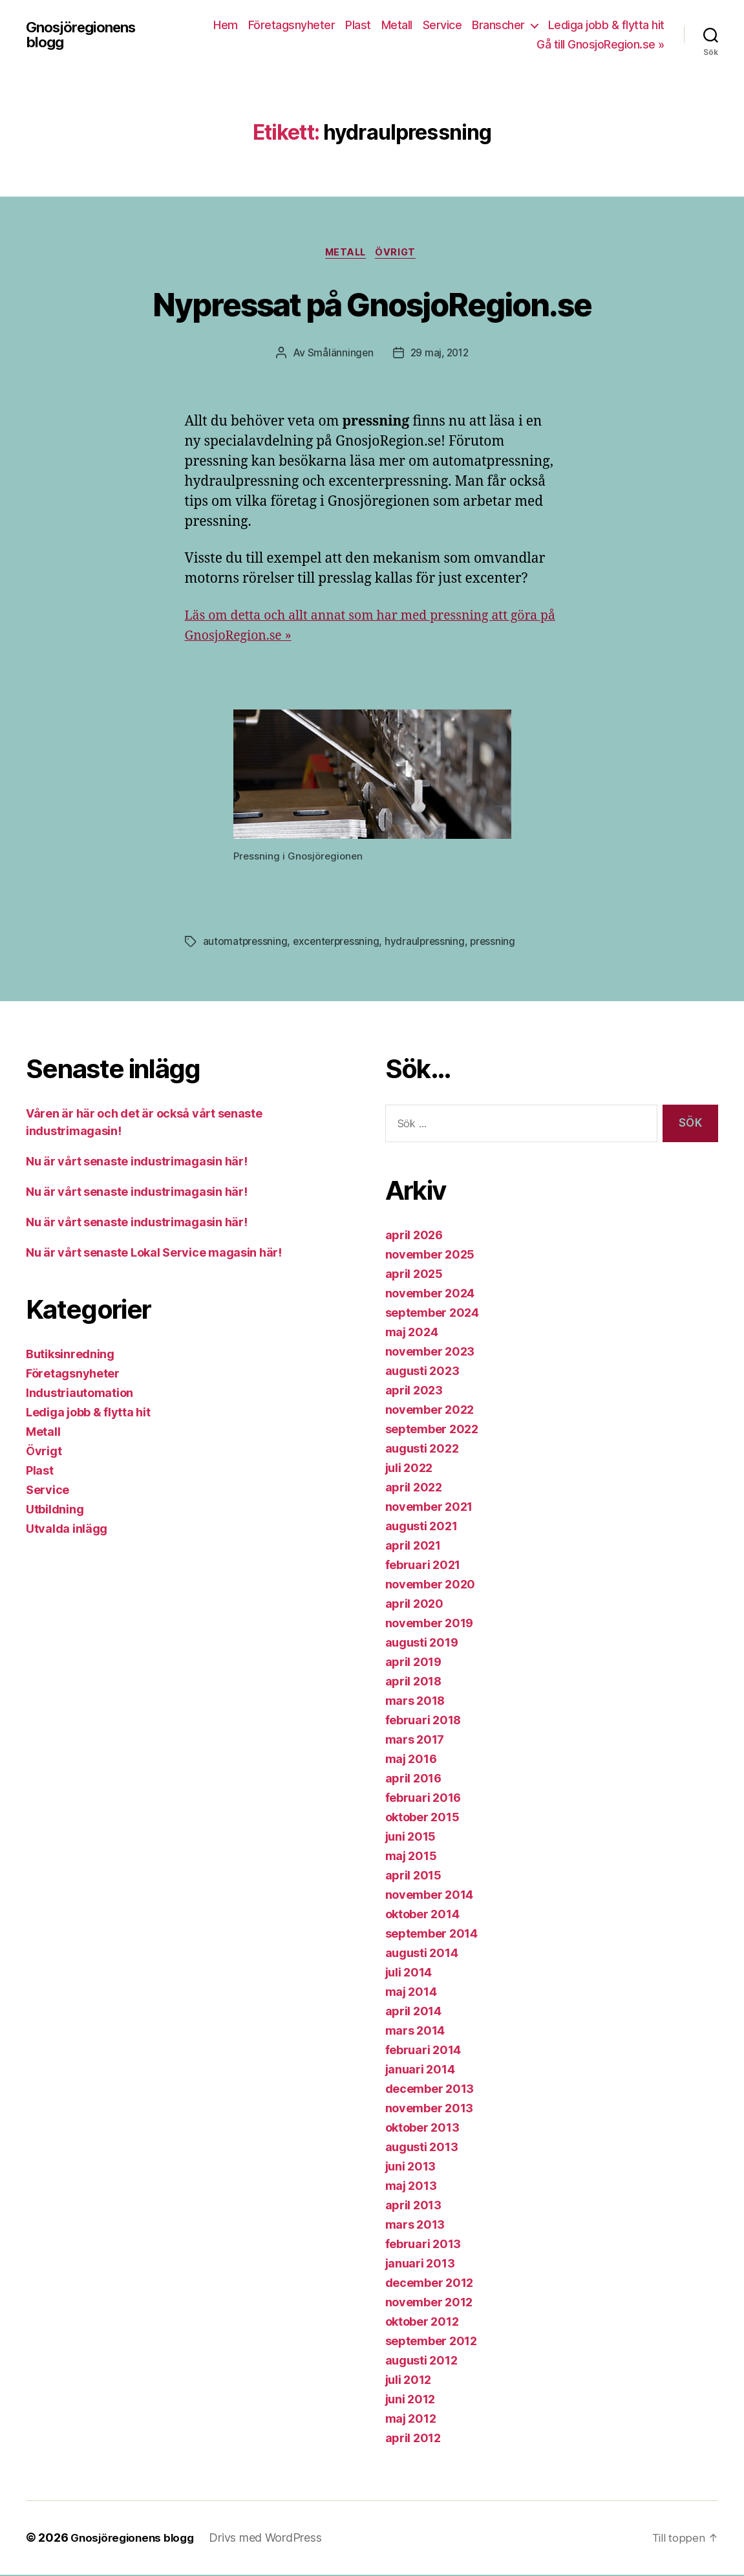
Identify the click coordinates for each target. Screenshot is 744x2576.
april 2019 (413, 1664)
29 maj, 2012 (440, 354)
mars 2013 (415, 2226)
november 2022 (429, 1411)
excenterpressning (338, 943)
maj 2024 (411, 1334)
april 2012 (413, 2440)
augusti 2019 (421, 1644)
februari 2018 (423, 1722)
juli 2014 (408, 1974)
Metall (396, 25)
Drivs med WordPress (272, 2539)
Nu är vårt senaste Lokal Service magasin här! (154, 1254)
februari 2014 (423, 2052)
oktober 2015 (422, 1819)
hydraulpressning (430, 943)
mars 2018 (415, 1702)
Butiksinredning (70, 1356)
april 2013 (413, 2207)
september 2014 (431, 1935)
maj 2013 (411, 2187)
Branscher (498, 25)
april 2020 (414, 1605)
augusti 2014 (421, 1955)
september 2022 (431, 1431)
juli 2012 (408, 2381)
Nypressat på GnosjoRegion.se (372, 303)
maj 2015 (411, 1858)
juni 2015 (410, 1838)
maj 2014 (411, 1993)
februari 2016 (423, 1799)
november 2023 (430, 1353)
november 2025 (430, 1256)
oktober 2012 (422, 2323)
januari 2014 (420, 2071)
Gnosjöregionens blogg (85, 34)
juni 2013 (410, 2168)
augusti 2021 (421, 1528)
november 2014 (429, 1896)
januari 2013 (420, 2265)
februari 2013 (423, 2246)
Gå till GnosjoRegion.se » (600, 44)
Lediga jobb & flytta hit (606, 25)
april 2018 (413, 1683)
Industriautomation (79, 1395)
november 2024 (430, 1295)
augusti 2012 (421, 2362)
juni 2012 (410, 2401)
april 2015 (413, 1877)
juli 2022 (409, 1470)
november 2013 (429, 2110)
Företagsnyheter (291, 25)
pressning (499, 943)
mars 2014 (415, 2032)
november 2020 (430, 1586)
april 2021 (413, 1547)
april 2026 (414, 1237)
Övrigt (400, 254)
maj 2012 (410, 2420)
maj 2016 (411, 1761)
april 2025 (414, 1276)
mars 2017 (415, 1741)
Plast (358, 25)
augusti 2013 (421, 2149)
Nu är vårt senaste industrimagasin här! (136, 1163)
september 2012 (431, 2343)
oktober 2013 (422, 2129)
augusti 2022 (422, 1450)
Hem (225, 25)
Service (442, 25)
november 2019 (429, 1625)
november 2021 (429, 1508)
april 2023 (414, 1392)
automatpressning (246, 943)
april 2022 (413, 1489)
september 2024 (432, 1314)
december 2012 (429, 2284)
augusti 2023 (422, 1373)
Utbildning (54, 1511)
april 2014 (413, 2013)
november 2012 (429, 2304)
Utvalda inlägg (66, 1530)
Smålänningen (338, 354)
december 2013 (429, 2090)
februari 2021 (423, 1567)
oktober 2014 (422, 1916)
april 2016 (413, 1780)
